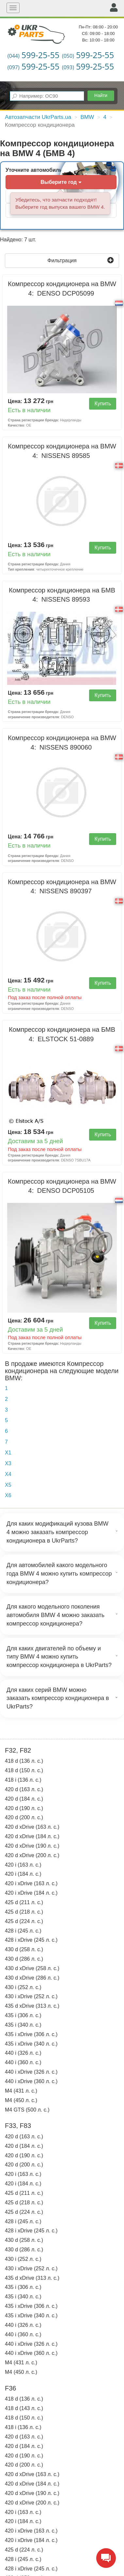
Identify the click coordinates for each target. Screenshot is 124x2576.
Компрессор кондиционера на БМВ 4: (62, 595)
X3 (8, 1463)
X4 (8, 1474)
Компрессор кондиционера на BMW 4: (62, 288)
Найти (100, 95)
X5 (8, 1485)
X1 (8, 1452)
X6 (8, 1495)
